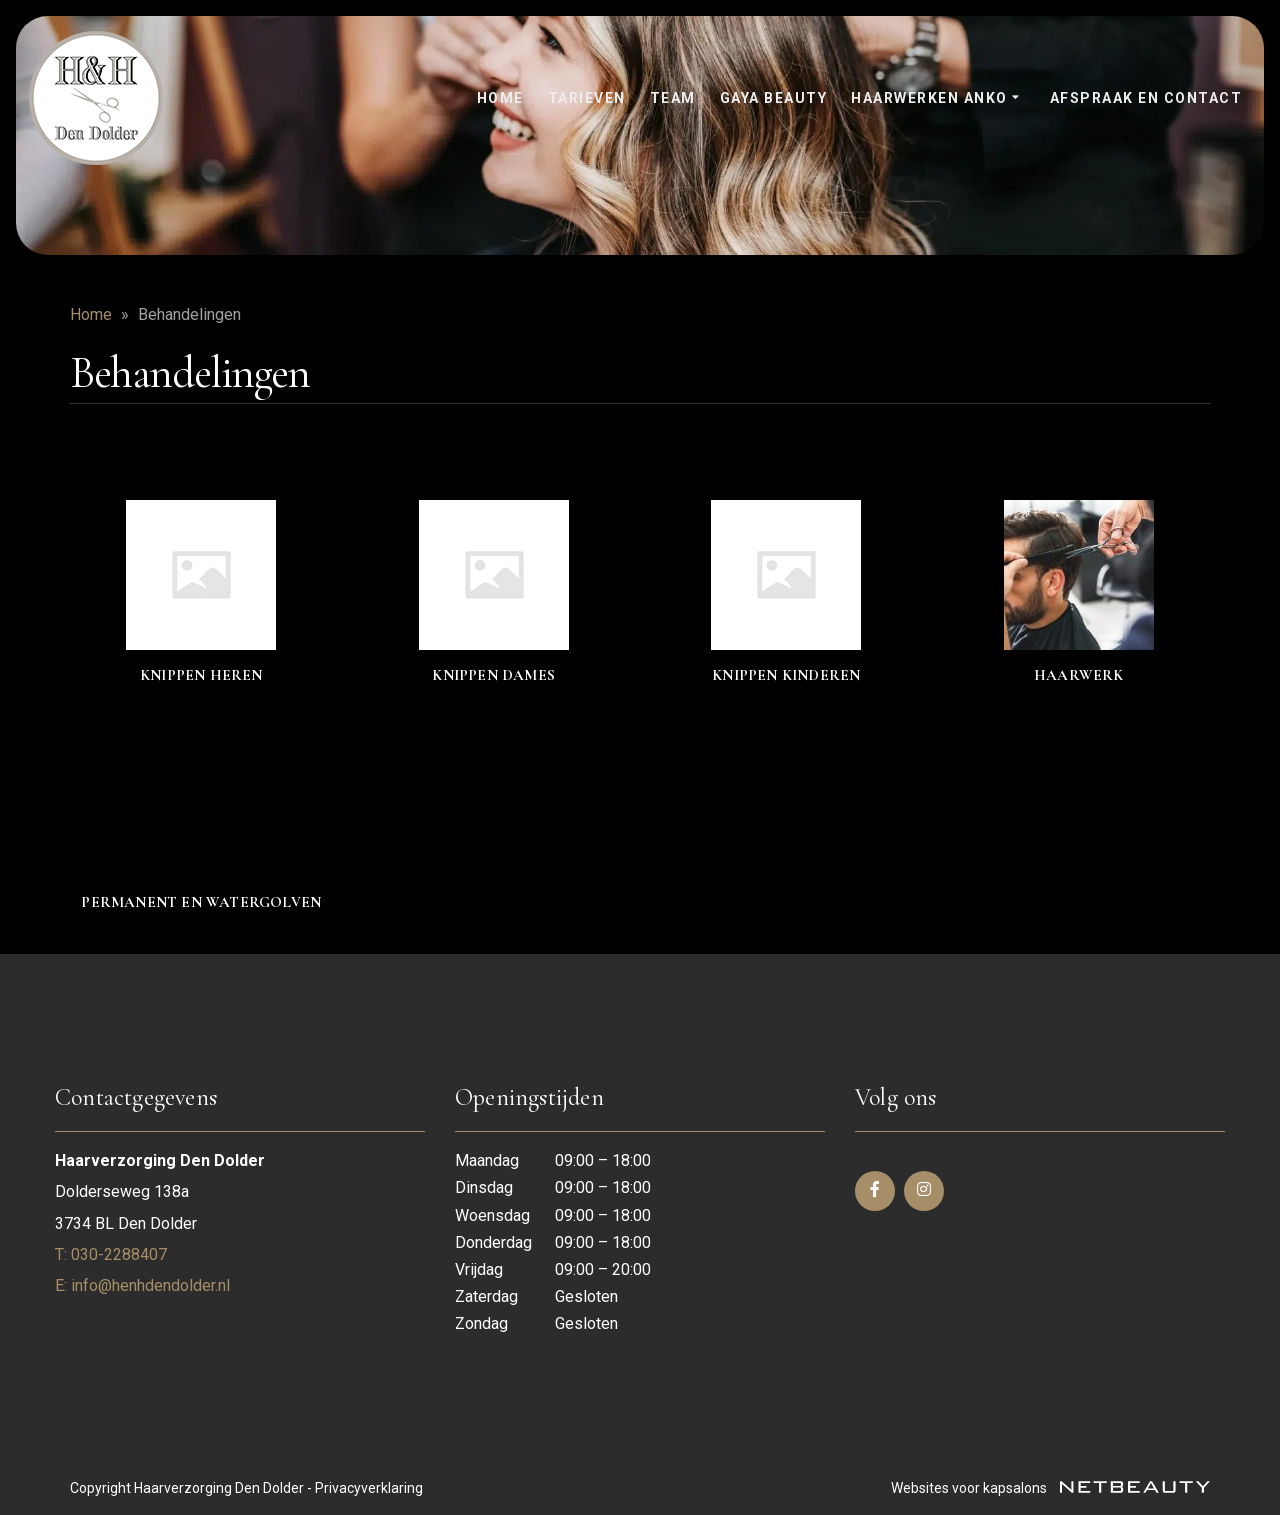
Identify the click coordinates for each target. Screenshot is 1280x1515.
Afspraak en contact (1146, 98)
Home (500, 98)
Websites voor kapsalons (1050, 1488)
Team (673, 98)
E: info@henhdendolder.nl (142, 1285)
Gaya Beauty (774, 98)
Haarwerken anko (938, 99)
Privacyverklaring (369, 1488)
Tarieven (587, 98)
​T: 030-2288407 (111, 1254)
